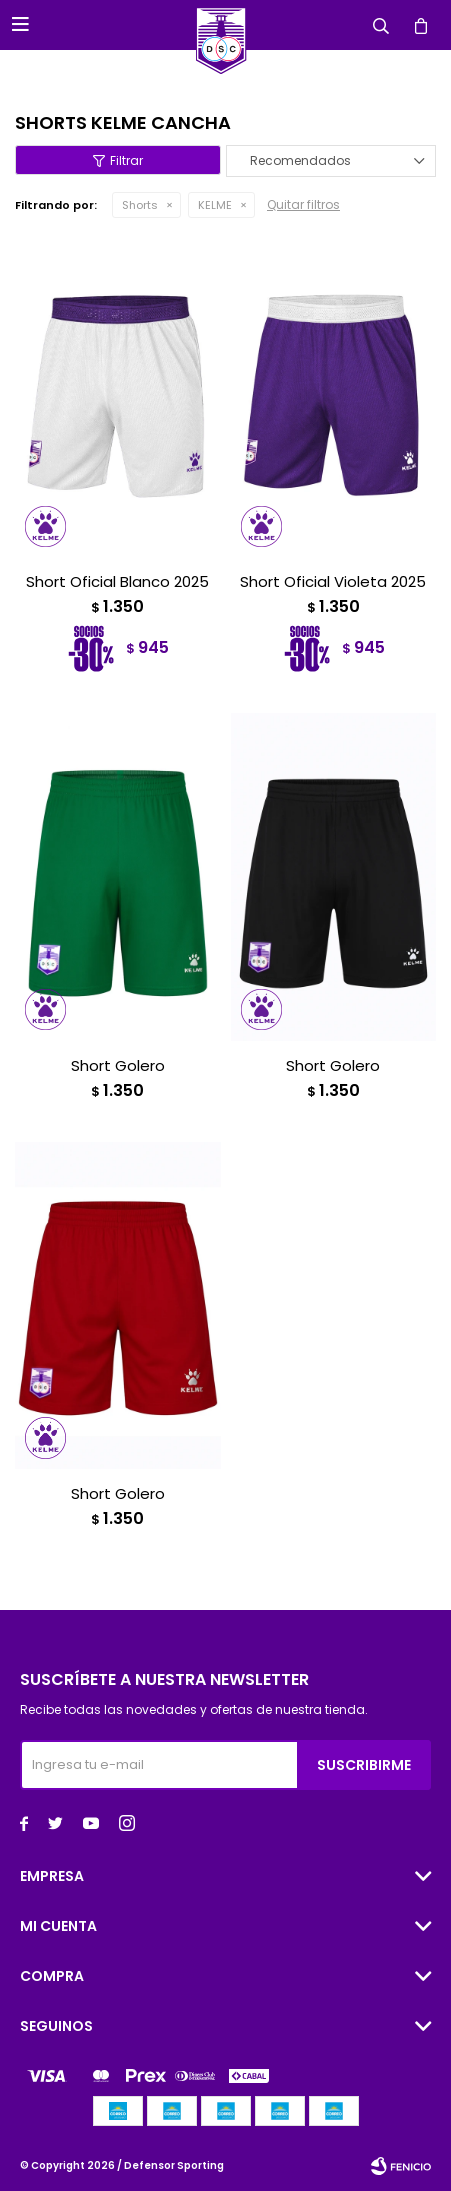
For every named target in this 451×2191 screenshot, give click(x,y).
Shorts (140, 205)
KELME (215, 205)
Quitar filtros (303, 204)
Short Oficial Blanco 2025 (117, 582)
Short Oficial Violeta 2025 (333, 582)
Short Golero (118, 1066)
